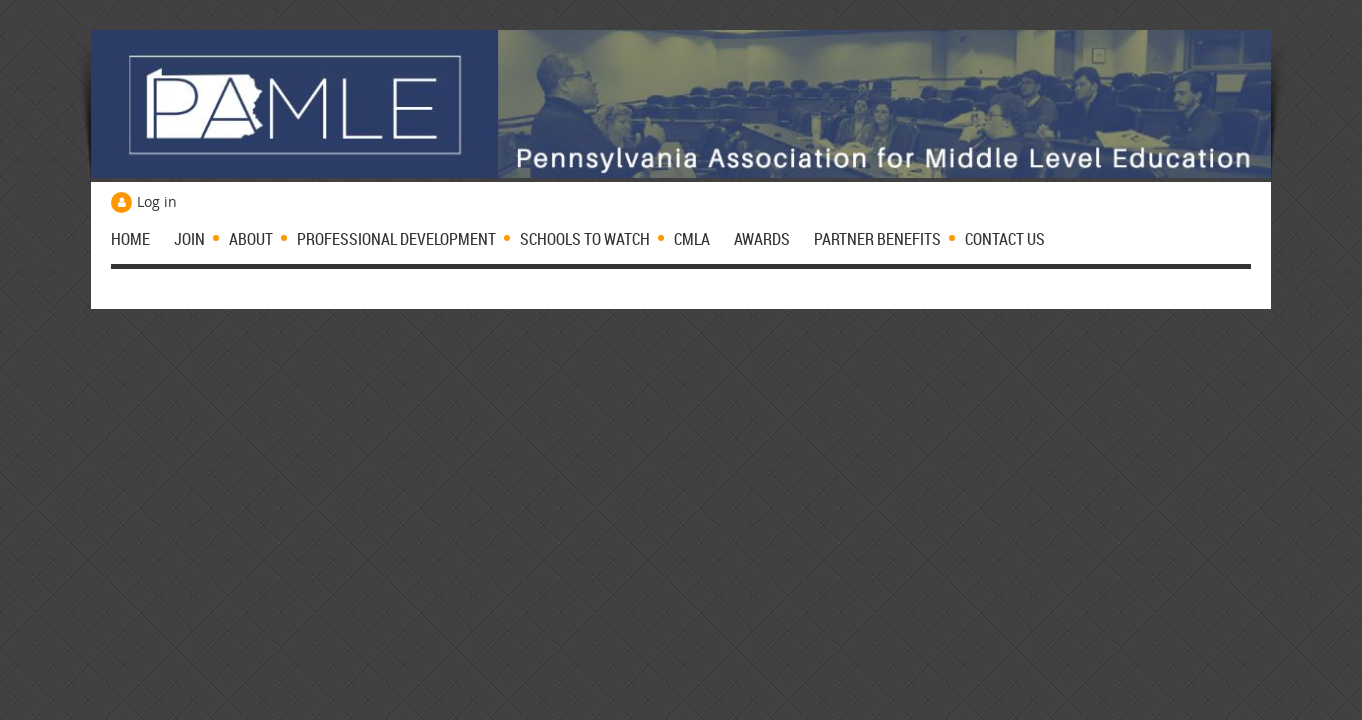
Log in (157, 201)
